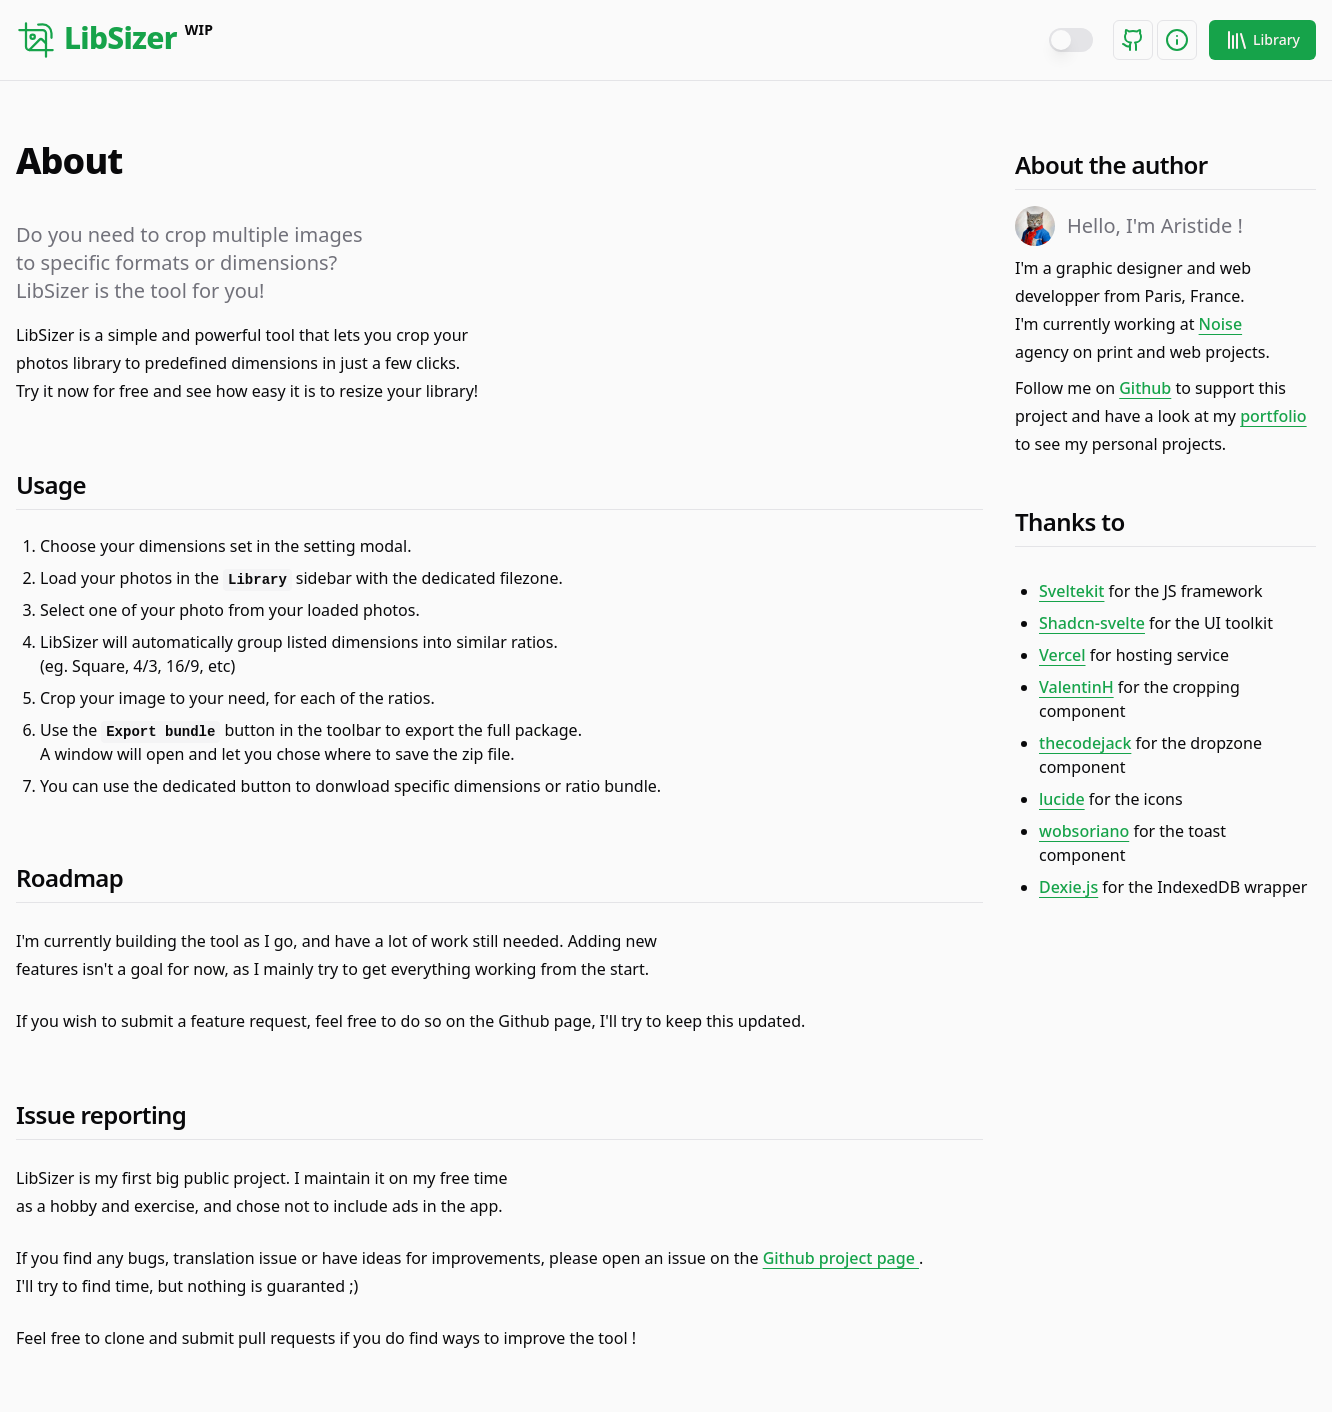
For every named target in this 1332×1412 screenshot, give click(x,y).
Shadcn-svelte (1092, 623)
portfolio (1273, 416)
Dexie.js (1068, 887)
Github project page (841, 1258)
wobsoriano (1084, 831)
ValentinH (1076, 687)
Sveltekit (1071, 591)
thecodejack (1085, 743)
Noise (1220, 324)
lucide (1062, 799)
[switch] (1071, 40)
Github (1145, 388)
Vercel (1062, 655)
